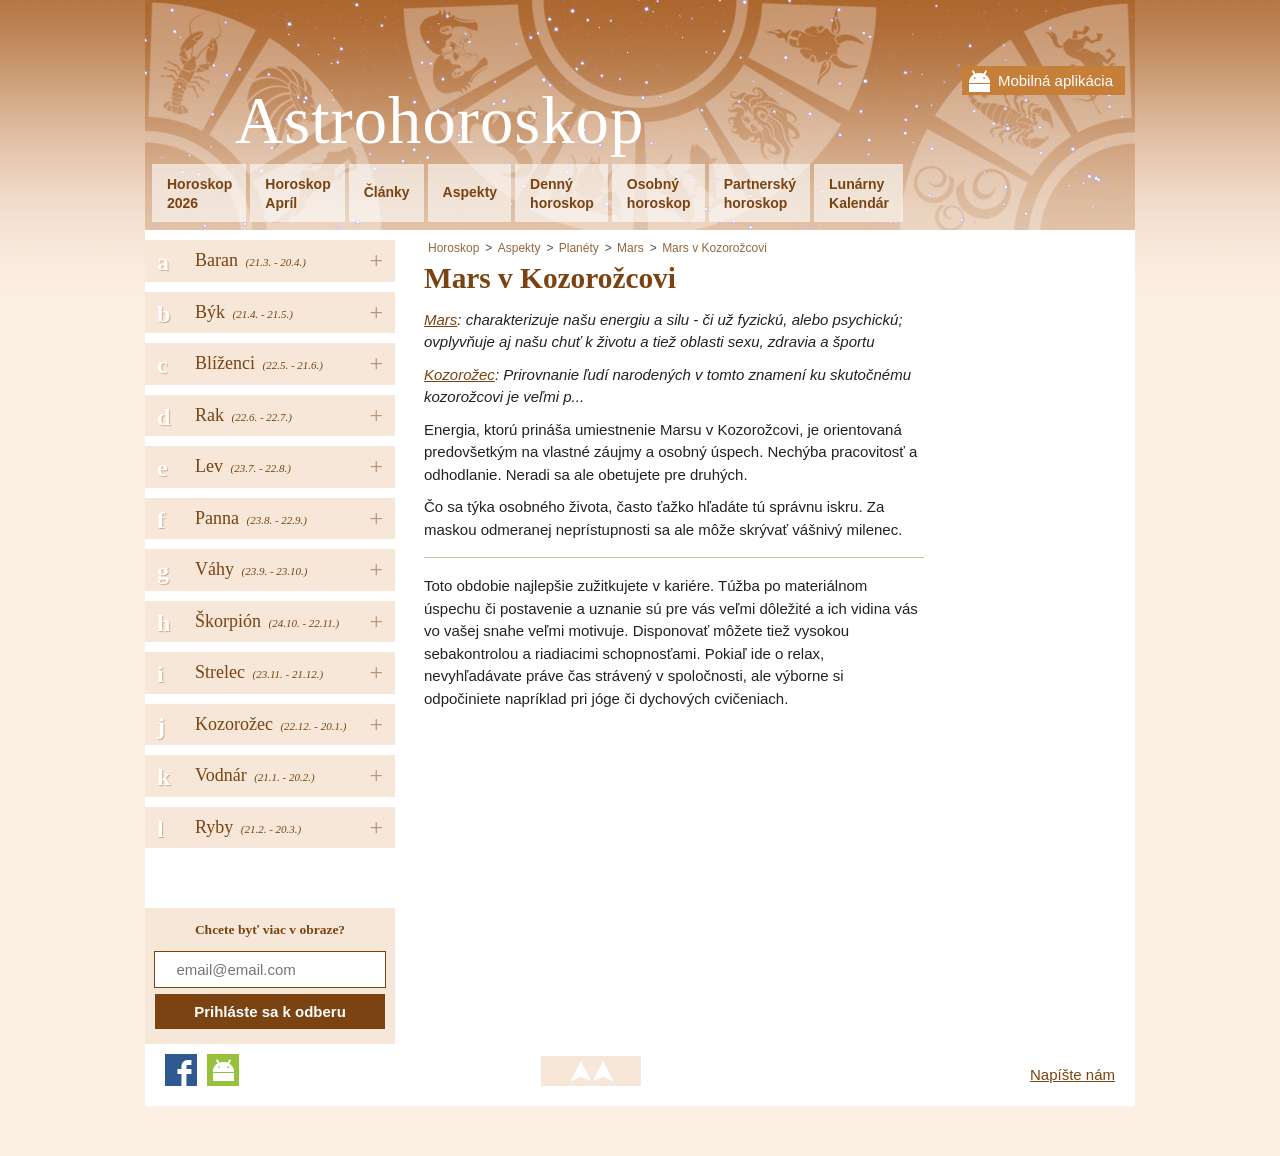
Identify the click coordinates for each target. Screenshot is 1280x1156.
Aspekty (470, 192)
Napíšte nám (1072, 1074)
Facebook (181, 1070)
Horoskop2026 (199, 193)
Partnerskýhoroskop (760, 193)
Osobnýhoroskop (659, 193)
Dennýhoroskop (562, 193)
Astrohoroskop (439, 121)
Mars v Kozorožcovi (714, 248)
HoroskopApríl (297, 193)
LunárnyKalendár (859, 193)
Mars (630, 248)
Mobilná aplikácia (1055, 80)
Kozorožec (459, 374)
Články (387, 192)
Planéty (579, 248)
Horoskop (453, 248)
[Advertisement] (592, 865)
